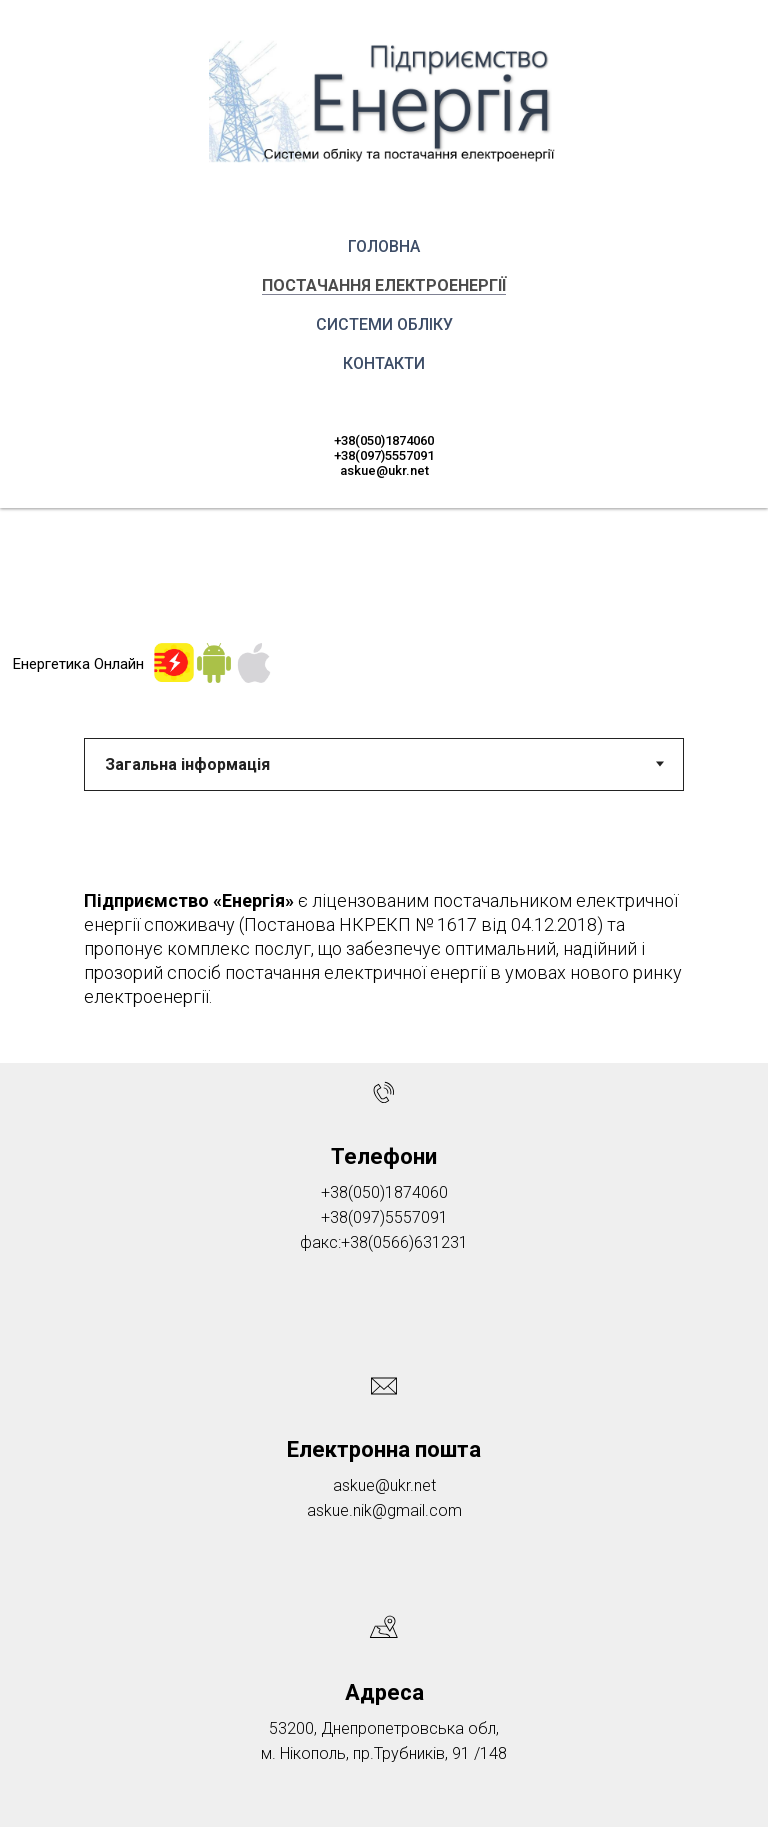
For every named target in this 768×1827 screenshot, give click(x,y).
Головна (384, 246)
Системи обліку (384, 324)
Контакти (384, 363)
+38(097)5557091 (384, 455)
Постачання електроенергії (384, 285)
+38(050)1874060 (384, 440)
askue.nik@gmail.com (384, 1510)
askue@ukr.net (384, 470)
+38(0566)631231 (404, 1242)
